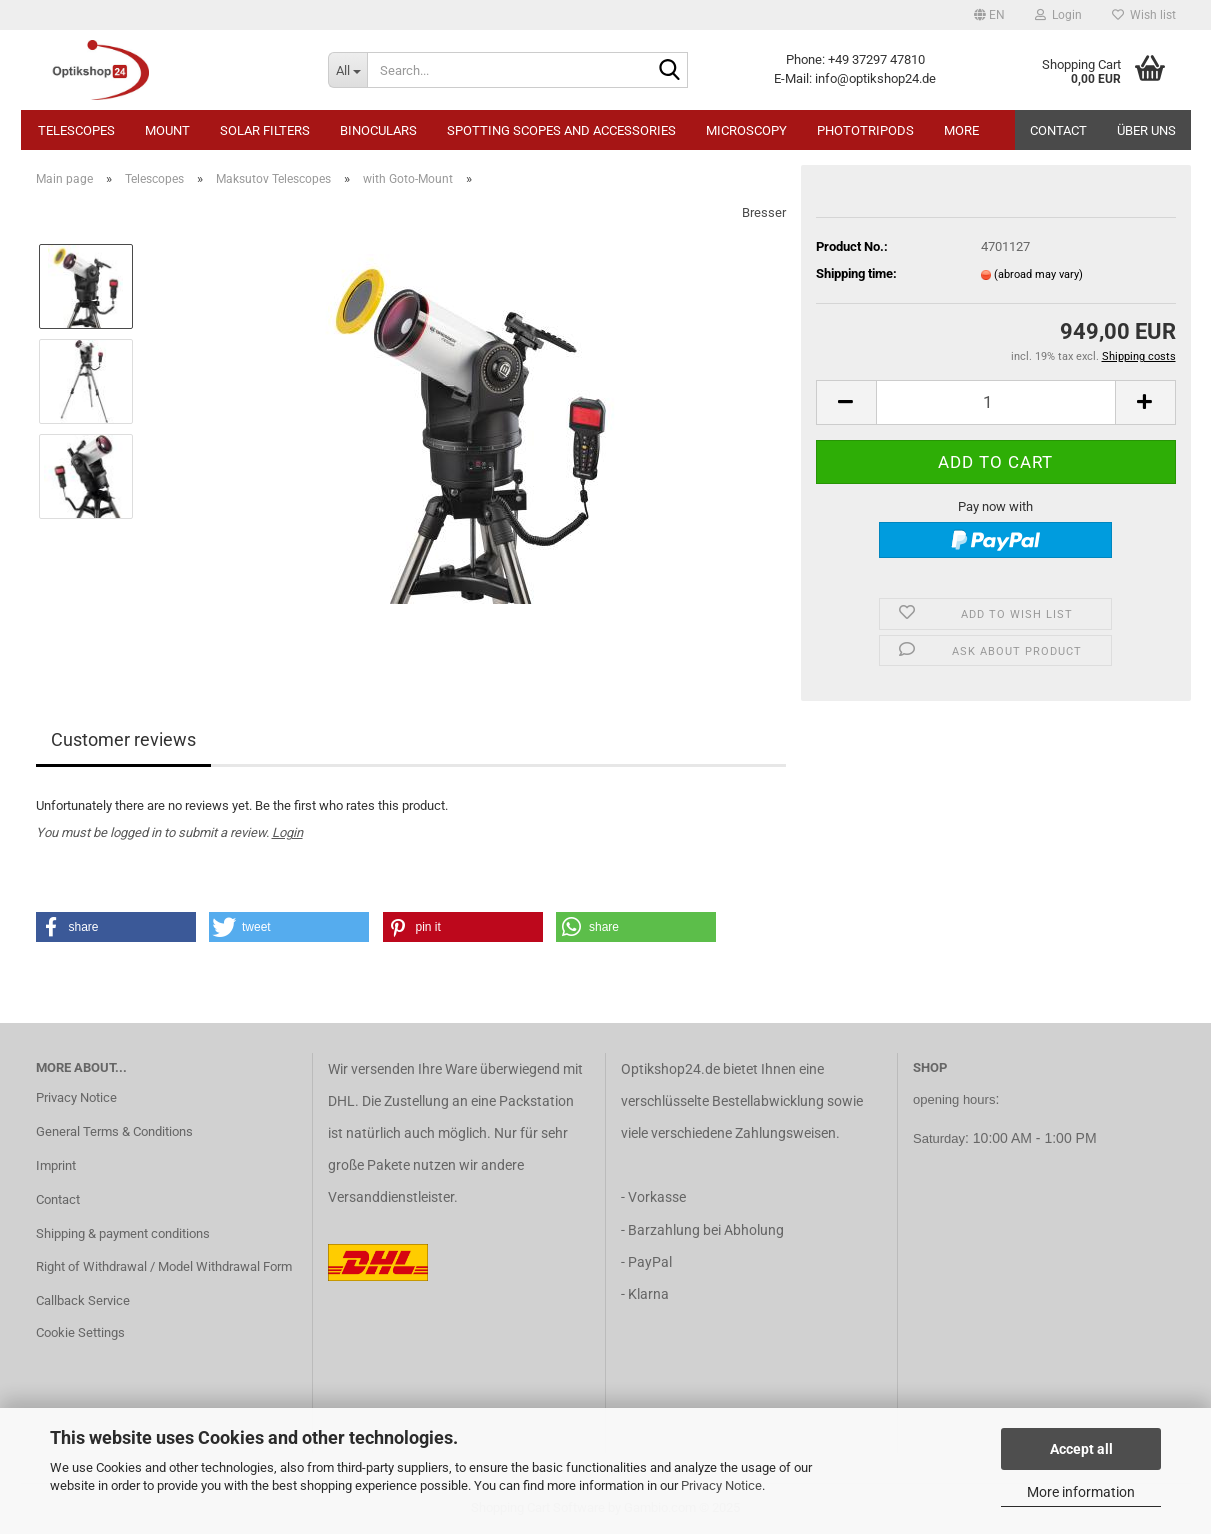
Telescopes (76, 130)
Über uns (1146, 130)
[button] (989, 15)
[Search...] (347, 70)
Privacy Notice (721, 1485)
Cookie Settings (80, 1332)
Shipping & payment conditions (123, 1233)
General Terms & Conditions (114, 1131)
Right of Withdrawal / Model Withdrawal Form (164, 1266)
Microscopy (746, 130)
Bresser (764, 212)
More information (1081, 1492)
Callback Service (83, 1300)
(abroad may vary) (1038, 274)
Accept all (1081, 1449)
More (961, 130)
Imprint (56, 1165)
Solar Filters (265, 130)
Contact (1058, 130)
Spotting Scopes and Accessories (561, 130)
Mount (167, 130)
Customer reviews (123, 739)
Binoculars (378, 130)
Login (287, 832)
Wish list (1144, 15)
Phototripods (865, 130)
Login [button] (1058, 15)
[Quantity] (996, 402)
